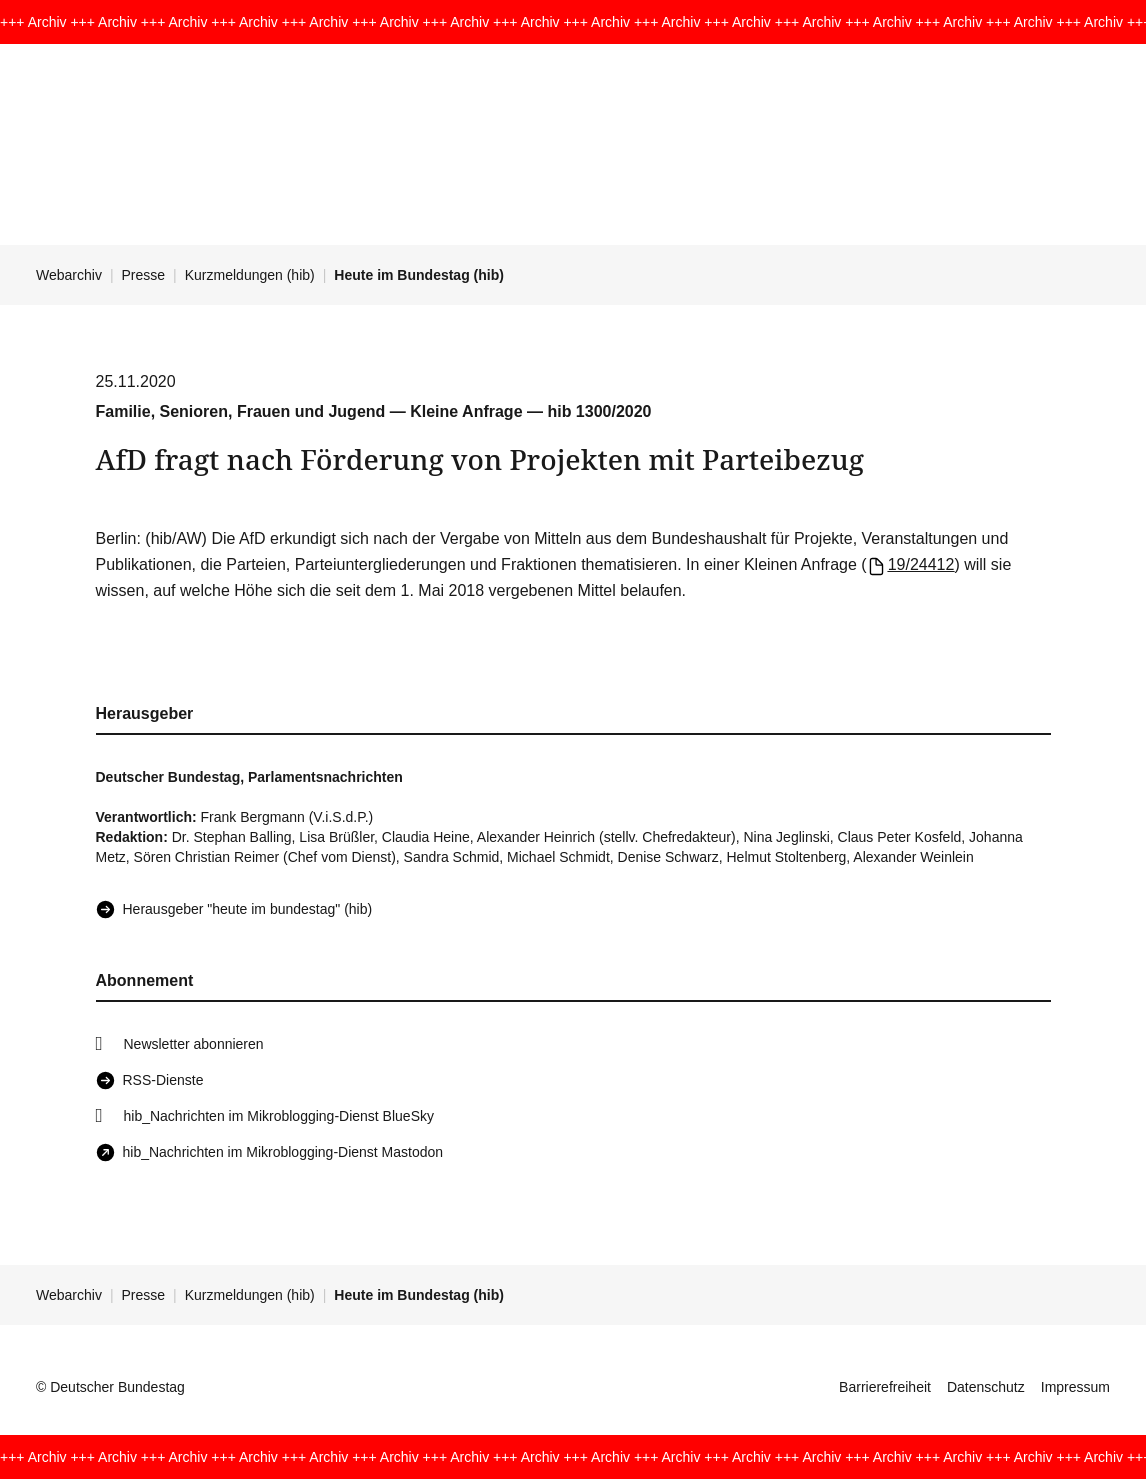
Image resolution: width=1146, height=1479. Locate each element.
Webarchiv (69, 275)
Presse (144, 275)
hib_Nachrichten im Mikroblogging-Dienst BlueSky (279, 1116)
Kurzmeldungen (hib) (250, 275)
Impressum (1075, 1387)
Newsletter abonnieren (194, 1044)
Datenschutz (986, 1387)
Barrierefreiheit (885, 1387)
